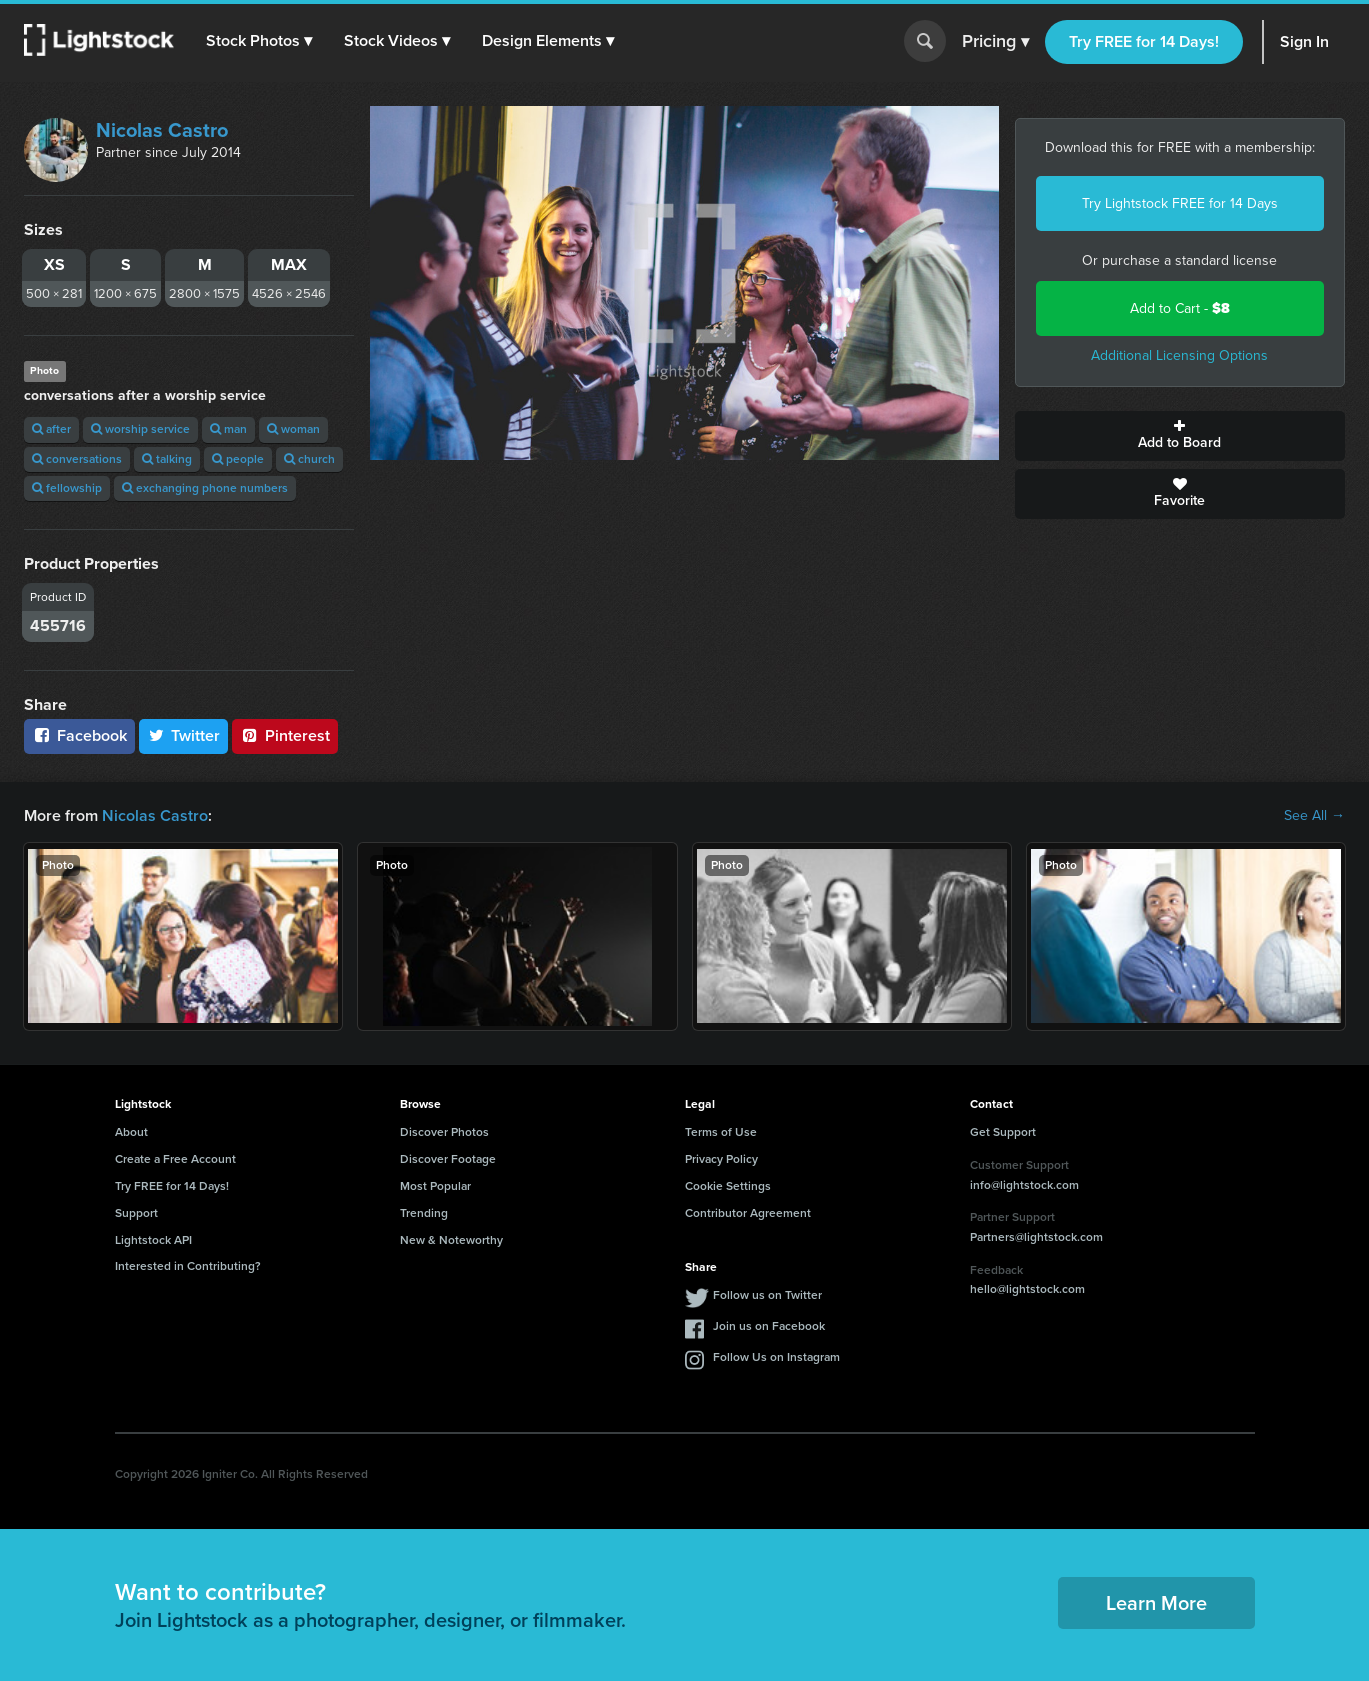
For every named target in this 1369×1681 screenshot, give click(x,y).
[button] (259, 41)
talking (167, 459)
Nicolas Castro (162, 130)
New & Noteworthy (451, 1240)
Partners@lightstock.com (1036, 1237)
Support (136, 1213)
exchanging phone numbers (205, 488)
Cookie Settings (728, 1186)
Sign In (1304, 41)
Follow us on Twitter (767, 1295)
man (228, 429)
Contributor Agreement (748, 1213)
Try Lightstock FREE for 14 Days (1180, 203)
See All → (1314, 816)
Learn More (1156, 1603)
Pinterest (285, 735)
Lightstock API (153, 1240)
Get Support (1003, 1132)
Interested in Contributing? (188, 1266)
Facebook (79, 735)
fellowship (67, 488)
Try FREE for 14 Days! (1144, 41)
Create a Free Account (175, 1159)
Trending (424, 1213)
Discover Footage (448, 1159)
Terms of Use (721, 1132)
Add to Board (1180, 436)
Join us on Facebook (769, 1326)
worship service (140, 429)
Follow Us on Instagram (776, 1357)
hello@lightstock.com (1027, 1289)
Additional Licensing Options (1179, 355)
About (131, 1132)
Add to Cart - (1180, 308)
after (51, 429)
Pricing (995, 42)
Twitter (184, 735)
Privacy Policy (721, 1159)
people (238, 459)
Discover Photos (444, 1132)
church (309, 459)
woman (293, 429)
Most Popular (435, 1186)
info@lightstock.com (1024, 1185)
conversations (77, 459)
